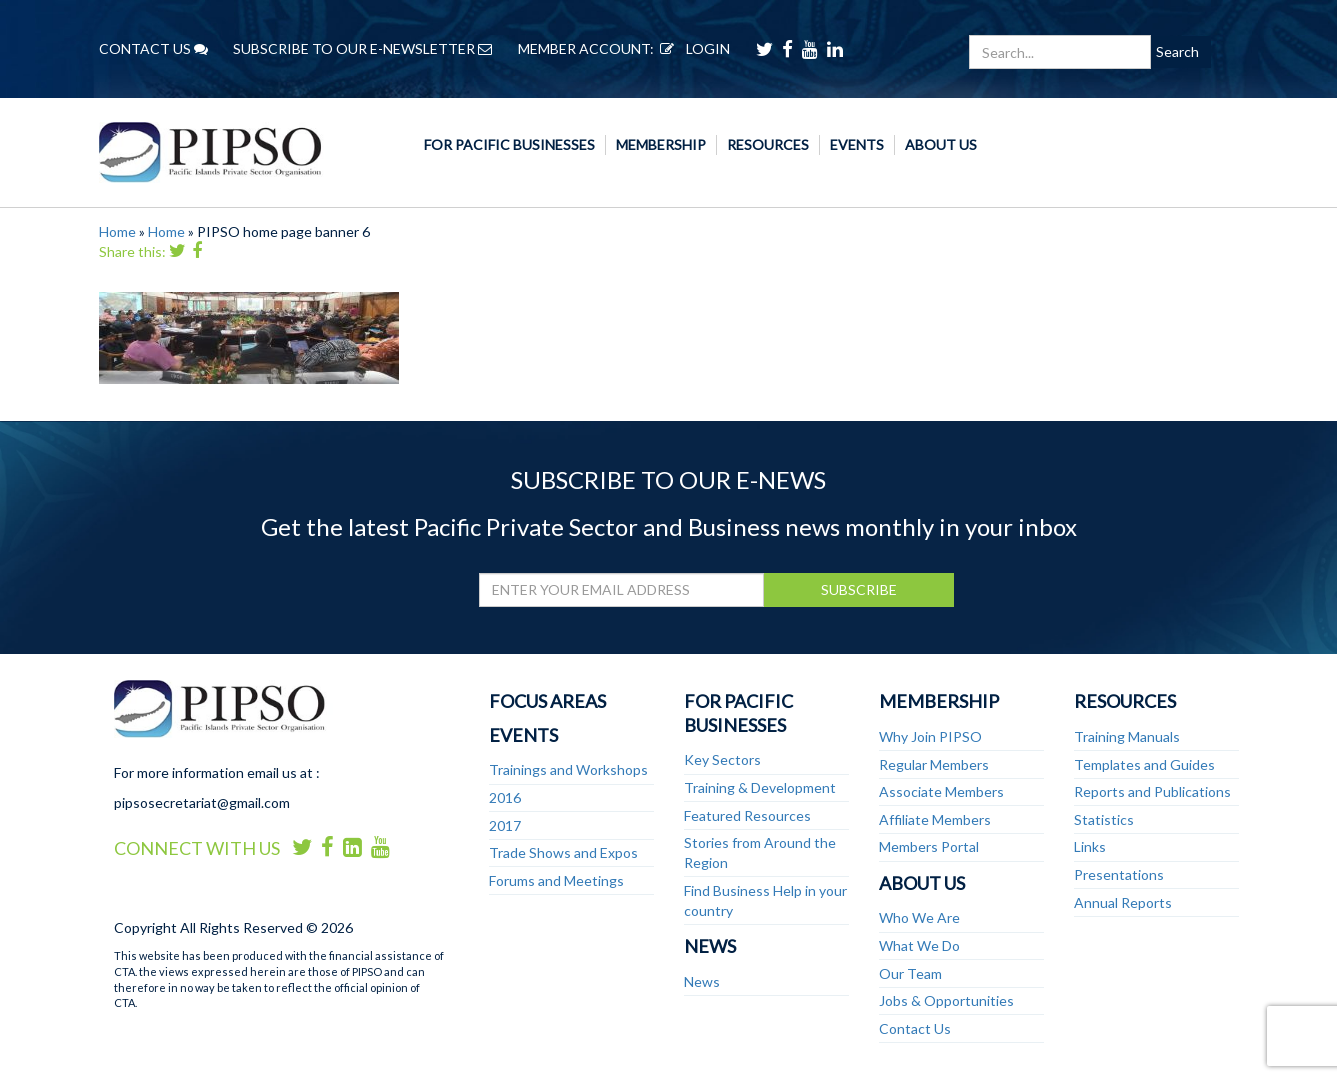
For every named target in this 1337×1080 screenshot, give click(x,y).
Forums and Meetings (556, 880)
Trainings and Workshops (568, 769)
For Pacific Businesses (509, 144)
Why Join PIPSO (930, 736)
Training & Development (760, 787)
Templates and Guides (1144, 764)
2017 (505, 825)
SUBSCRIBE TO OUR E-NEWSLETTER (362, 48)
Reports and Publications (1152, 791)
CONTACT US (153, 48)
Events (857, 144)
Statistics (1104, 819)
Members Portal (929, 846)
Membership (661, 144)
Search (1177, 51)
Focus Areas (547, 701)
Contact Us (915, 1028)
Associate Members (941, 791)
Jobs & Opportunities (946, 1000)
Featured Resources (747, 815)
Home (117, 231)
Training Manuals (1127, 736)
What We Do (919, 945)
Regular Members (934, 764)
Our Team (910, 973)
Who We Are (919, 917)
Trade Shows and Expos (563, 852)
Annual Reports (1123, 902)
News (710, 946)
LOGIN (692, 48)
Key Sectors (722, 759)
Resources (768, 144)
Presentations (1119, 874)
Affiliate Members (935, 819)
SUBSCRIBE (859, 589)
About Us (941, 144)
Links (1090, 846)
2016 (505, 797)
